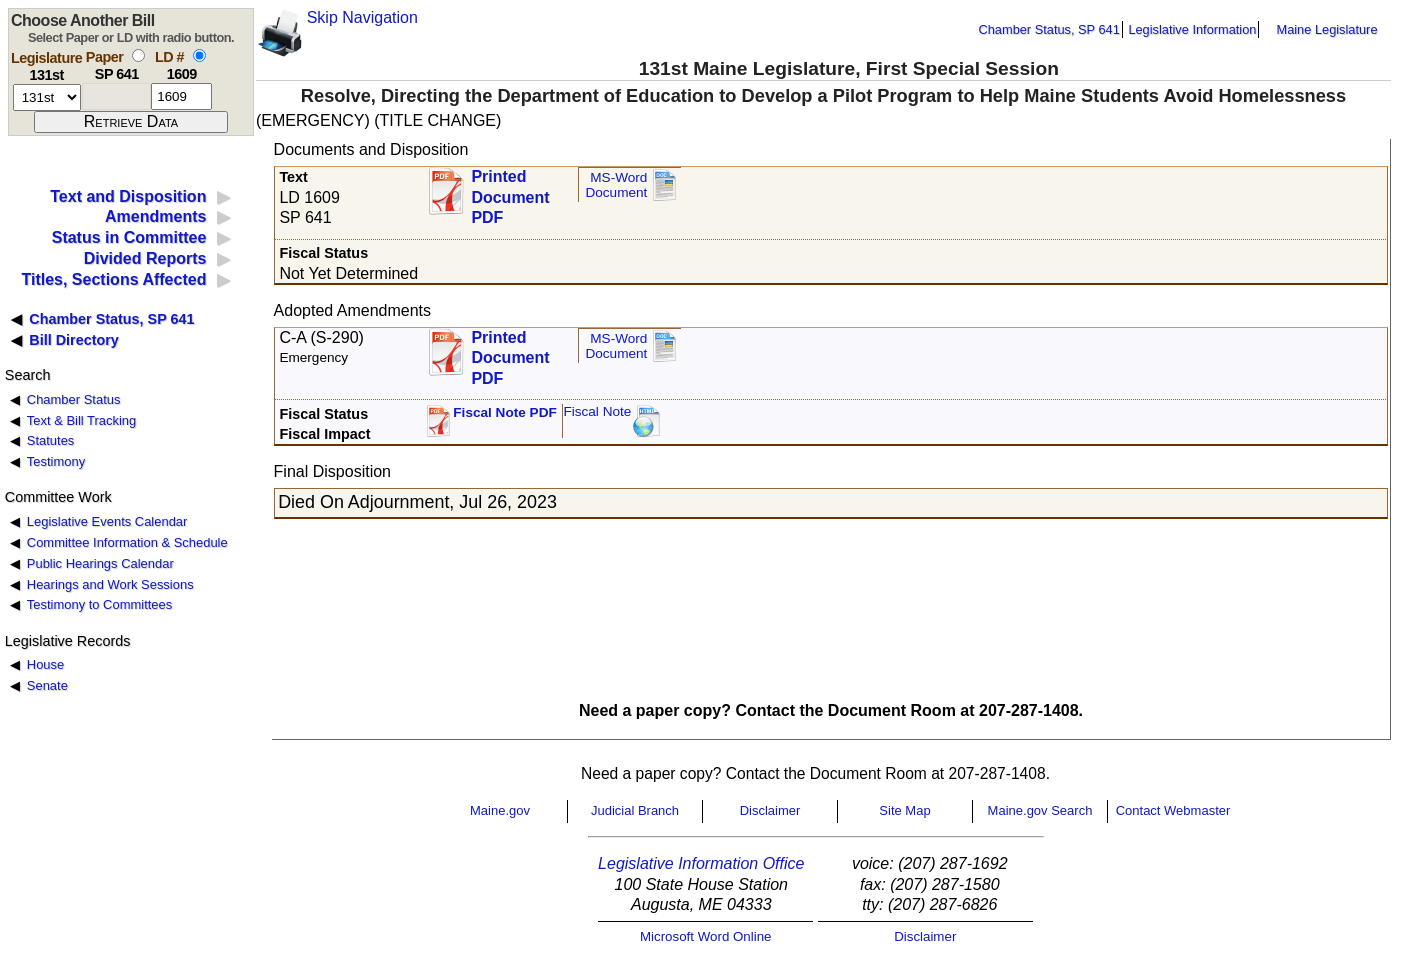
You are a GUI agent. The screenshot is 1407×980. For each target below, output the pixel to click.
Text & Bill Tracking (81, 420)
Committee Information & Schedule (127, 542)
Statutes (51, 440)
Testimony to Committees (99, 604)
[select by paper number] (138, 55)
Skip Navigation (362, 17)
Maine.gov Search (1040, 810)
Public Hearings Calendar (100, 563)
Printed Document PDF (510, 191)
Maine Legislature (1326, 29)
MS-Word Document (616, 185)
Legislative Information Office (701, 863)
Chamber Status (74, 399)
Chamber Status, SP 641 (1049, 29)
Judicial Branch (635, 810)
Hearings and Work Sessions (110, 584)
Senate (47, 685)
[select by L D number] (199, 55)
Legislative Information (1192, 29)
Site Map (904, 810)
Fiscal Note (597, 411)
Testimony (56, 461)
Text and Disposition (128, 196)
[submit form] (131, 122)
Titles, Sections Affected (113, 279)
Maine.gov (500, 810)
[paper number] (116, 96)
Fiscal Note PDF (505, 412)
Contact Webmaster (1173, 810)
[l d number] (181, 96)
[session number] (47, 97)
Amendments (155, 216)
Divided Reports (145, 258)
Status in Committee (129, 237)
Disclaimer (770, 810)
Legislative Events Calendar (107, 521)
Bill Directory (74, 340)
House (45, 664)
